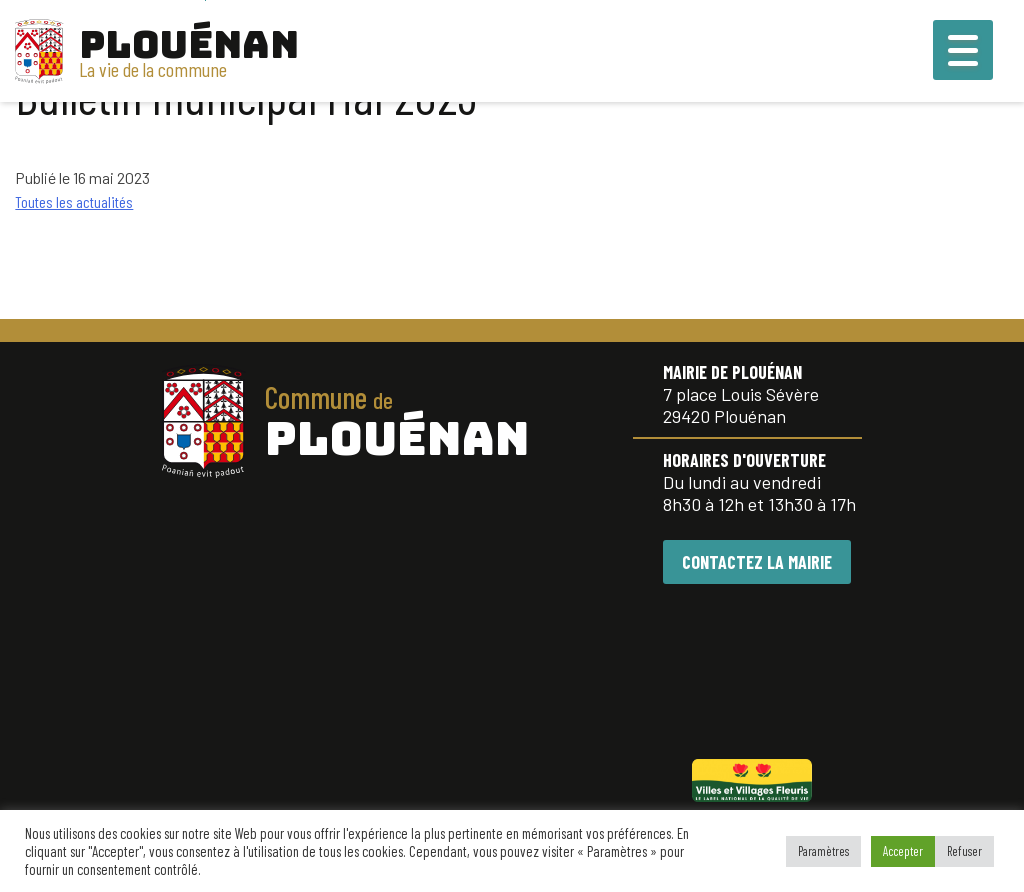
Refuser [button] (964, 851)
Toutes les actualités (74, 201)
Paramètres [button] (823, 851)
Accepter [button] (903, 851)
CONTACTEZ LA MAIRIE (757, 562)
